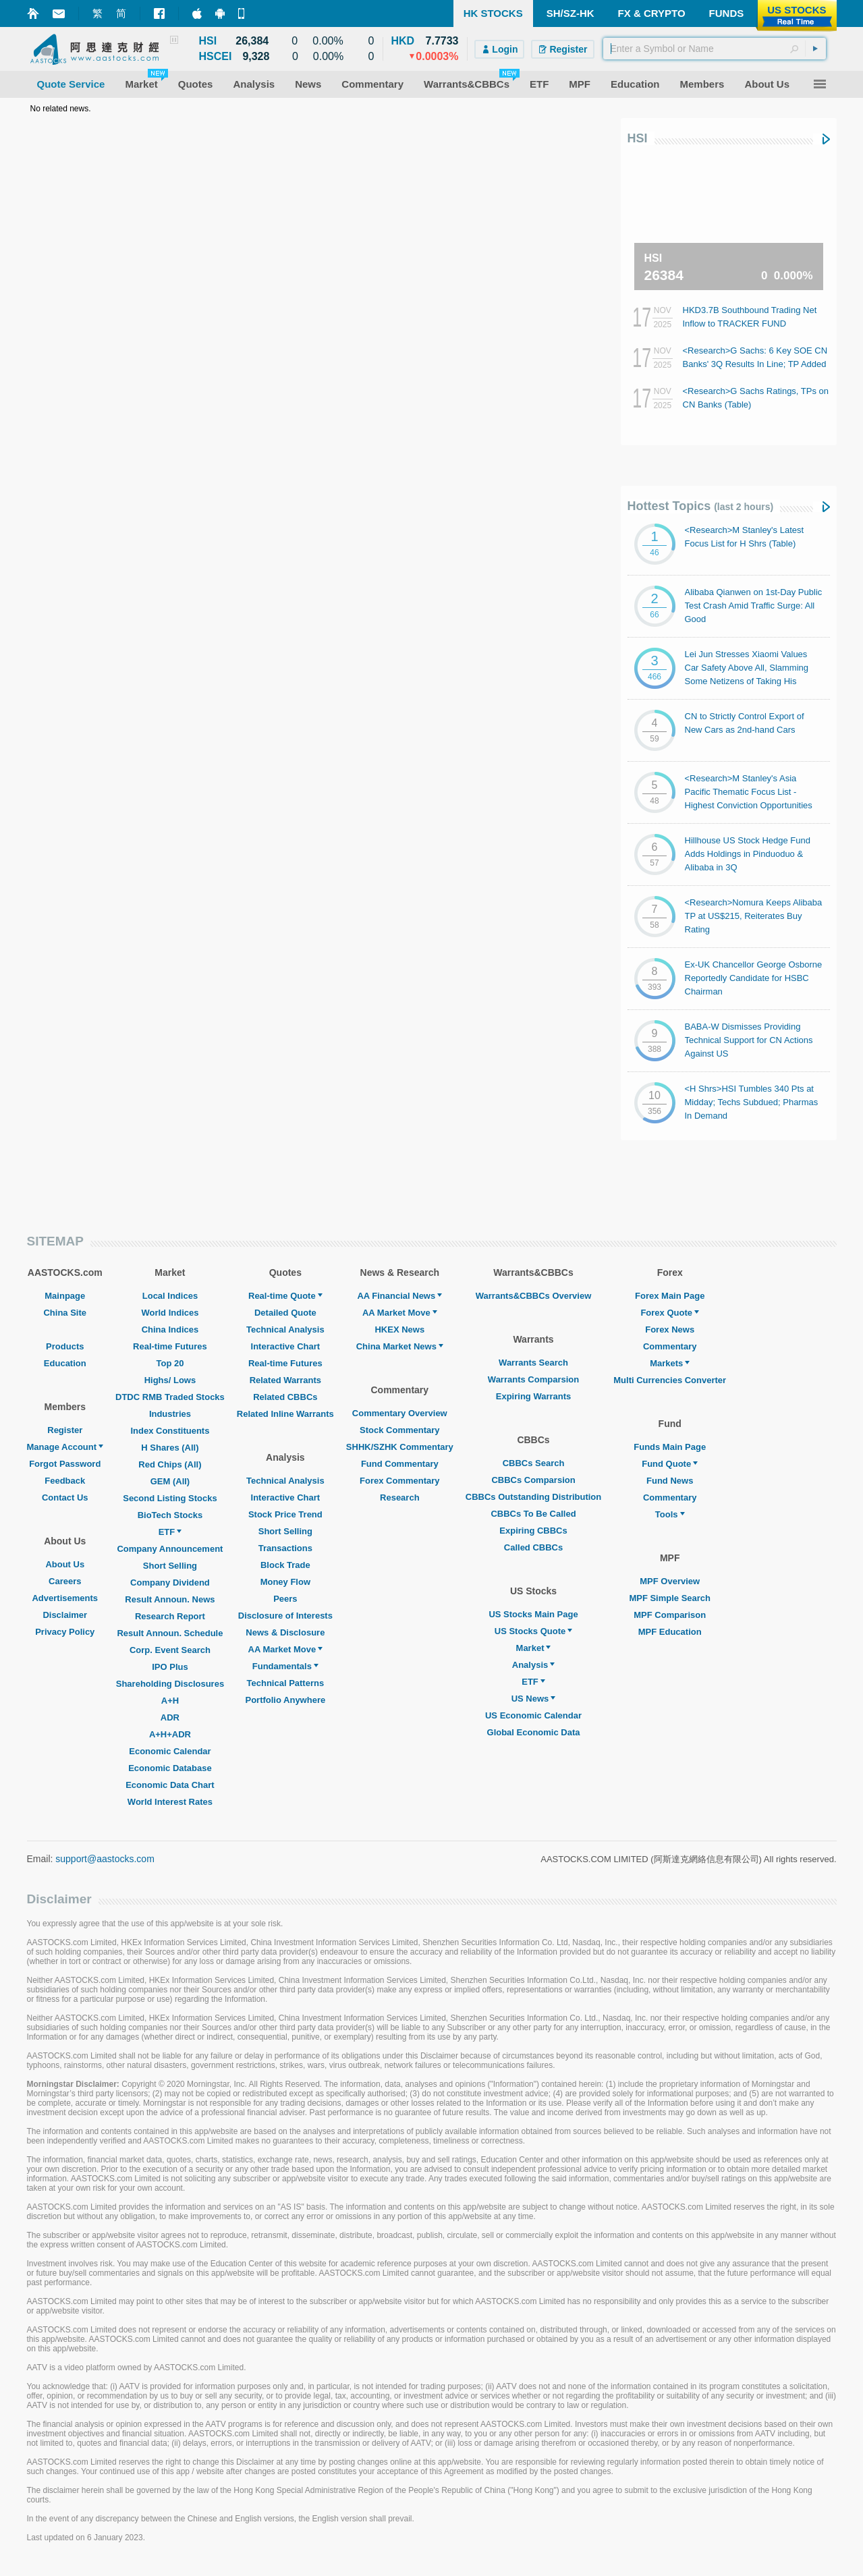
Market (533, 1648)
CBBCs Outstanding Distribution (534, 1497)
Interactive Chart (286, 1346)
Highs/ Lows (170, 1380)
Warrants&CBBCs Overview (533, 1296)
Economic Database (170, 1768)
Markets (670, 1363)
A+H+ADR (170, 1734)
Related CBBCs (285, 1397)
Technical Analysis (285, 1329)
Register (64, 1430)
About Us (64, 1564)
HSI (638, 138)
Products (65, 1346)
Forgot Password (65, 1464)
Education (65, 1363)
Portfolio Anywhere (285, 1700)
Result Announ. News (170, 1599)
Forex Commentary (399, 1481)
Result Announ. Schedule (170, 1633)
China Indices (170, 1329)
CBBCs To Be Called (533, 1514)
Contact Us (65, 1497)
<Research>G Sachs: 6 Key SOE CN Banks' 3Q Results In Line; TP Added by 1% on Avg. (755, 364)
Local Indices (170, 1296)
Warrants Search (533, 1362)
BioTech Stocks (170, 1515)
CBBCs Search (534, 1463)
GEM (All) (170, 1481)
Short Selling (170, 1566)
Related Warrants (285, 1380)
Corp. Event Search (170, 1650)
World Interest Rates (170, 1802)
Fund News (669, 1481)
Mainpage (65, 1296)
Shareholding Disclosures (170, 1684)
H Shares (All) (169, 1448)
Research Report (170, 1616)
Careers (65, 1581)
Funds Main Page (670, 1447)
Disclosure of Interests (285, 1616)
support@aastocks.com (105, 1858)
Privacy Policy (64, 1632)
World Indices (169, 1313)
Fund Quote (670, 1464)
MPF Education (670, 1632)
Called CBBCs (533, 1547)
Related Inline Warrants (285, 1414)
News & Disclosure (285, 1632)
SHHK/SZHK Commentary (399, 1447)
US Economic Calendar (533, 1715)
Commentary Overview (399, 1413)
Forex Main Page (669, 1296)
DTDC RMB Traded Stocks (170, 1397)
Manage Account (65, 1447)
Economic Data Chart (170, 1785)
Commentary (669, 1346)
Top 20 (170, 1363)
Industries (170, 1414)
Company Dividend (170, 1582)
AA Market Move (285, 1649)
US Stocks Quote (533, 1631)
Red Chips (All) (169, 1464)
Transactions (285, 1548)
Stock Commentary (399, 1430)
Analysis (533, 1665)
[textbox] (714, 48)
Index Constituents (169, 1431)
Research (400, 1497)
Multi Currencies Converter (669, 1380)
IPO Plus (170, 1667)
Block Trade (285, 1565)
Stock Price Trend (285, 1514)
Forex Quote (669, 1313)
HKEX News (399, 1329)
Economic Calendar (170, 1751)
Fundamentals (285, 1666)
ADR (170, 1717)
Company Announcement (170, 1549)
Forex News (669, 1329)
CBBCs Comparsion (533, 1480)
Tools (670, 1514)
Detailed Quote (285, 1313)
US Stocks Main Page (533, 1614)
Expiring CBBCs (533, 1530)
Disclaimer (65, 1615)
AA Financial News (399, 1296)
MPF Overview (670, 1581)
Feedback (65, 1481)
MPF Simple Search (670, 1598)
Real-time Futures (170, 1346)
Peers (285, 1599)
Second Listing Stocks (170, 1498)
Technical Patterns (286, 1683)
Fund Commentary (400, 1464)
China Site (64, 1313)
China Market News (399, 1346)
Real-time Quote (285, 1296)
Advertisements (65, 1598)
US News (533, 1698)
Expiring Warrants (533, 1396)
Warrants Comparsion (533, 1379)
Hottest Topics (701, 506)
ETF (170, 1532)
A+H (170, 1701)
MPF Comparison (670, 1615)
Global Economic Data (533, 1732)
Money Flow (285, 1582)
